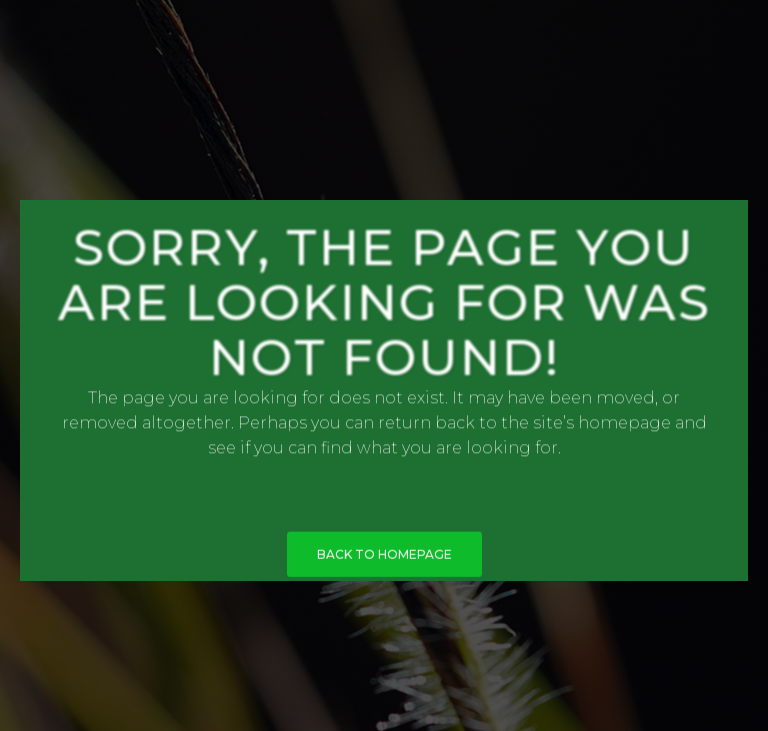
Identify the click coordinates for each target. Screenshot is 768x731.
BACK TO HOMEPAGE (384, 557)
